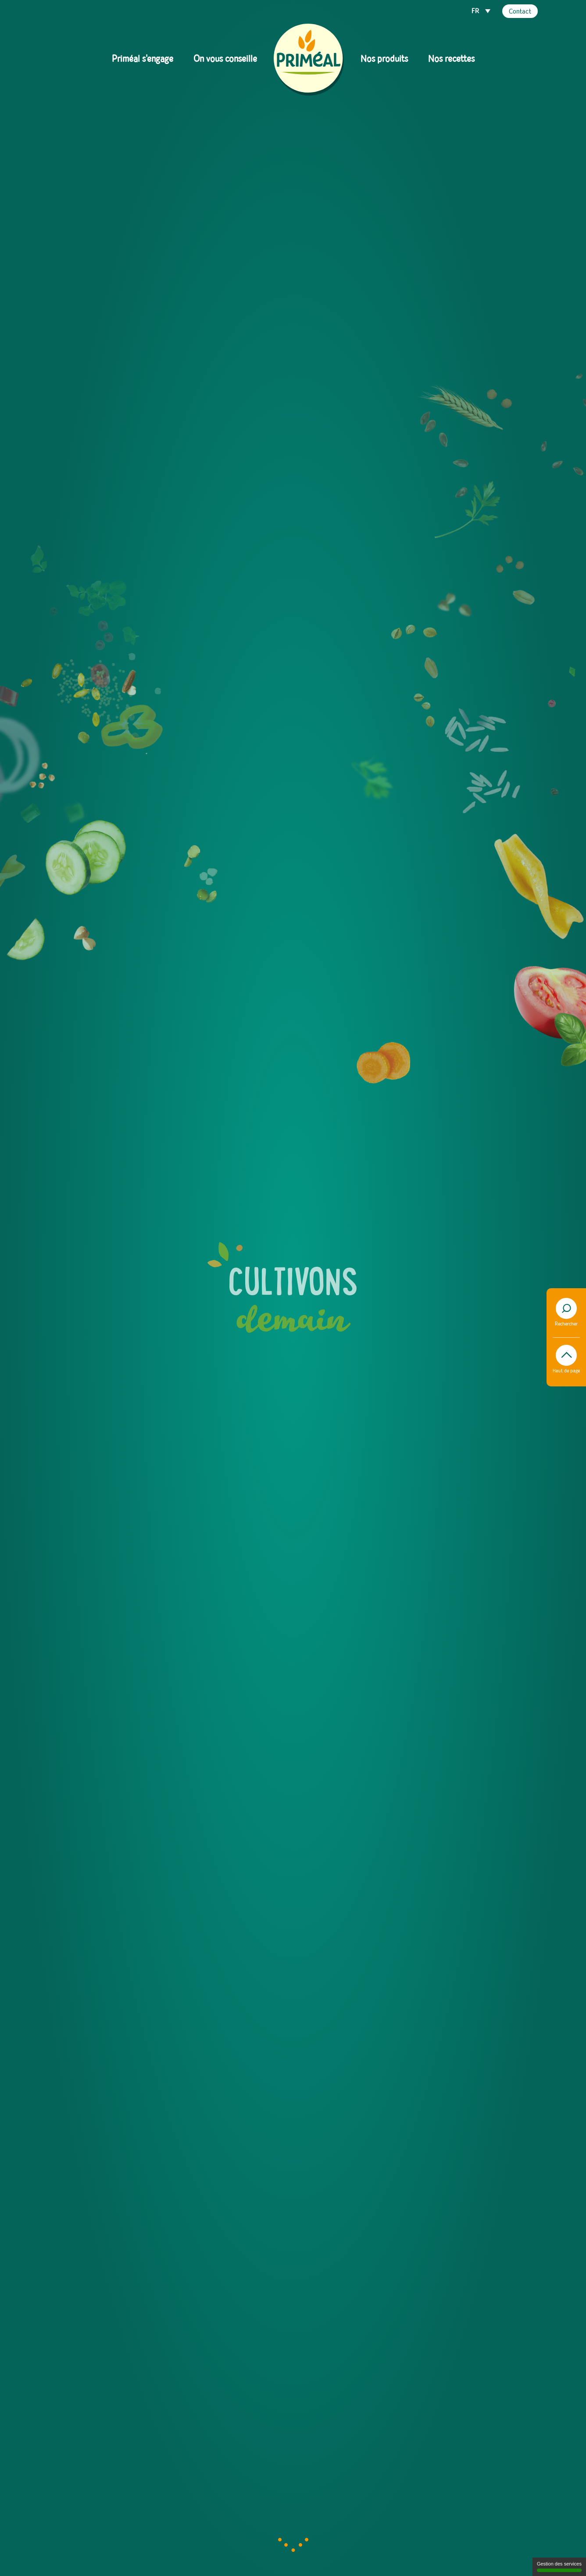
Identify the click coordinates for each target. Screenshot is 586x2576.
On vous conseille (225, 59)
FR (476, 11)
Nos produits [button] (384, 59)
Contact (520, 11)
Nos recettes (451, 59)
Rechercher (566, 1312)
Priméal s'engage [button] (142, 59)
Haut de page (566, 1359)
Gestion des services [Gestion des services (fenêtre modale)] (559, 2566)
